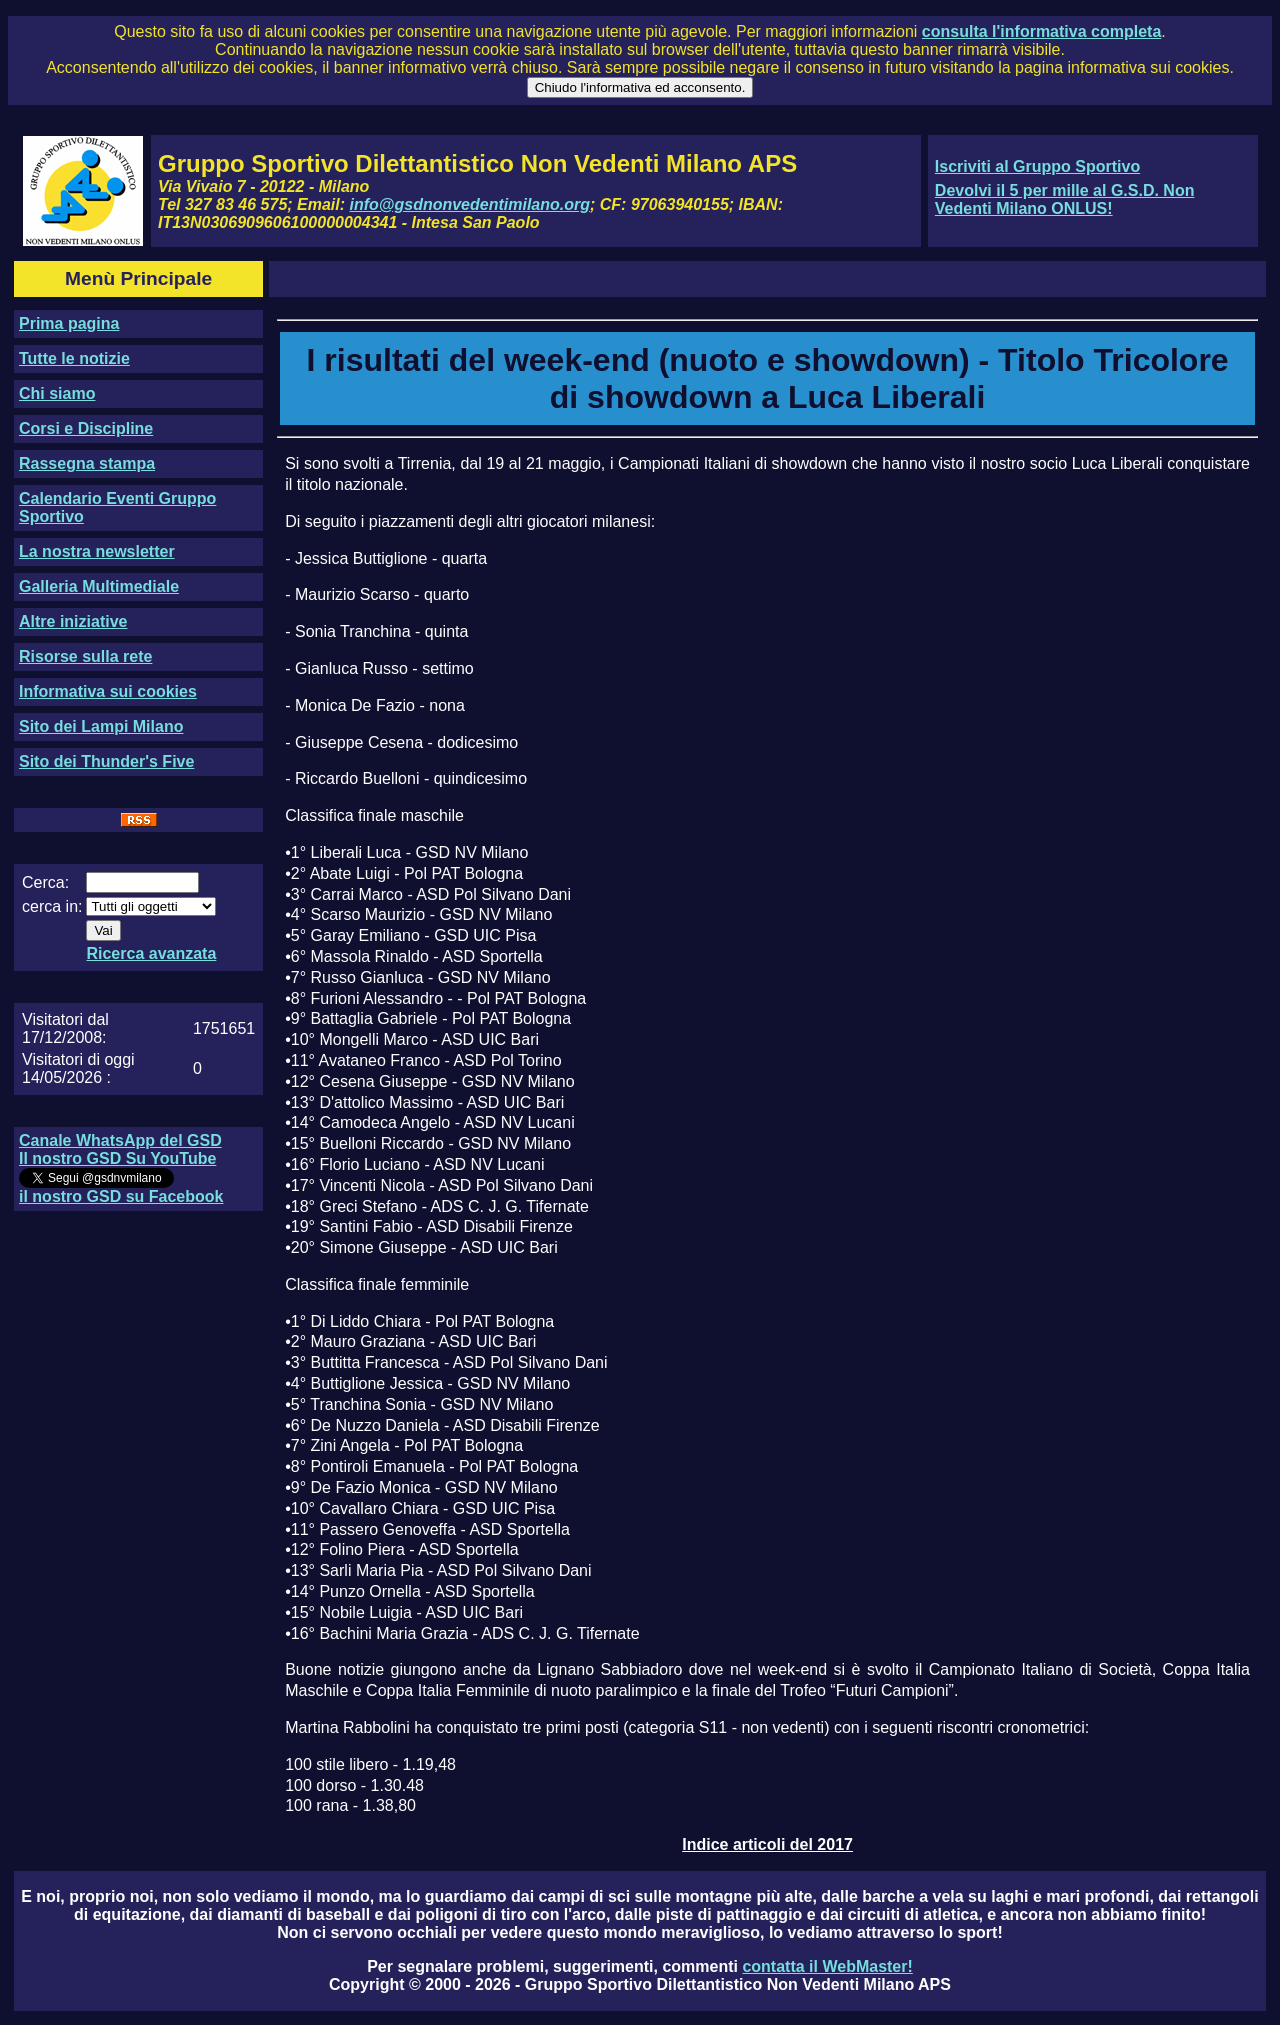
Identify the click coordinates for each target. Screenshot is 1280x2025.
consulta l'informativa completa (1041, 31)
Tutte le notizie (74, 358)
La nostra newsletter (97, 551)
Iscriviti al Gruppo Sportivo (1037, 166)
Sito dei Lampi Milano (101, 726)
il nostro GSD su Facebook (121, 1196)
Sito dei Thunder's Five (106, 761)
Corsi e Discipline (86, 428)
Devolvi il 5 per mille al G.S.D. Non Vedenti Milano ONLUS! (1065, 199)
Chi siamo (57, 393)
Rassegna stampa (87, 463)
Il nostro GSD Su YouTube (117, 1158)
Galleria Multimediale (99, 586)
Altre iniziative (73, 621)
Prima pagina (69, 323)
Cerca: (45, 882)
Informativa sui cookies (108, 691)
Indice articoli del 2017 (767, 1844)
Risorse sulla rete (85, 656)
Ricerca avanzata (151, 953)
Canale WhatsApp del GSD (120, 1140)
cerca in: (52, 906)
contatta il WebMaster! (827, 1966)
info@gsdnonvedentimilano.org (470, 204)
